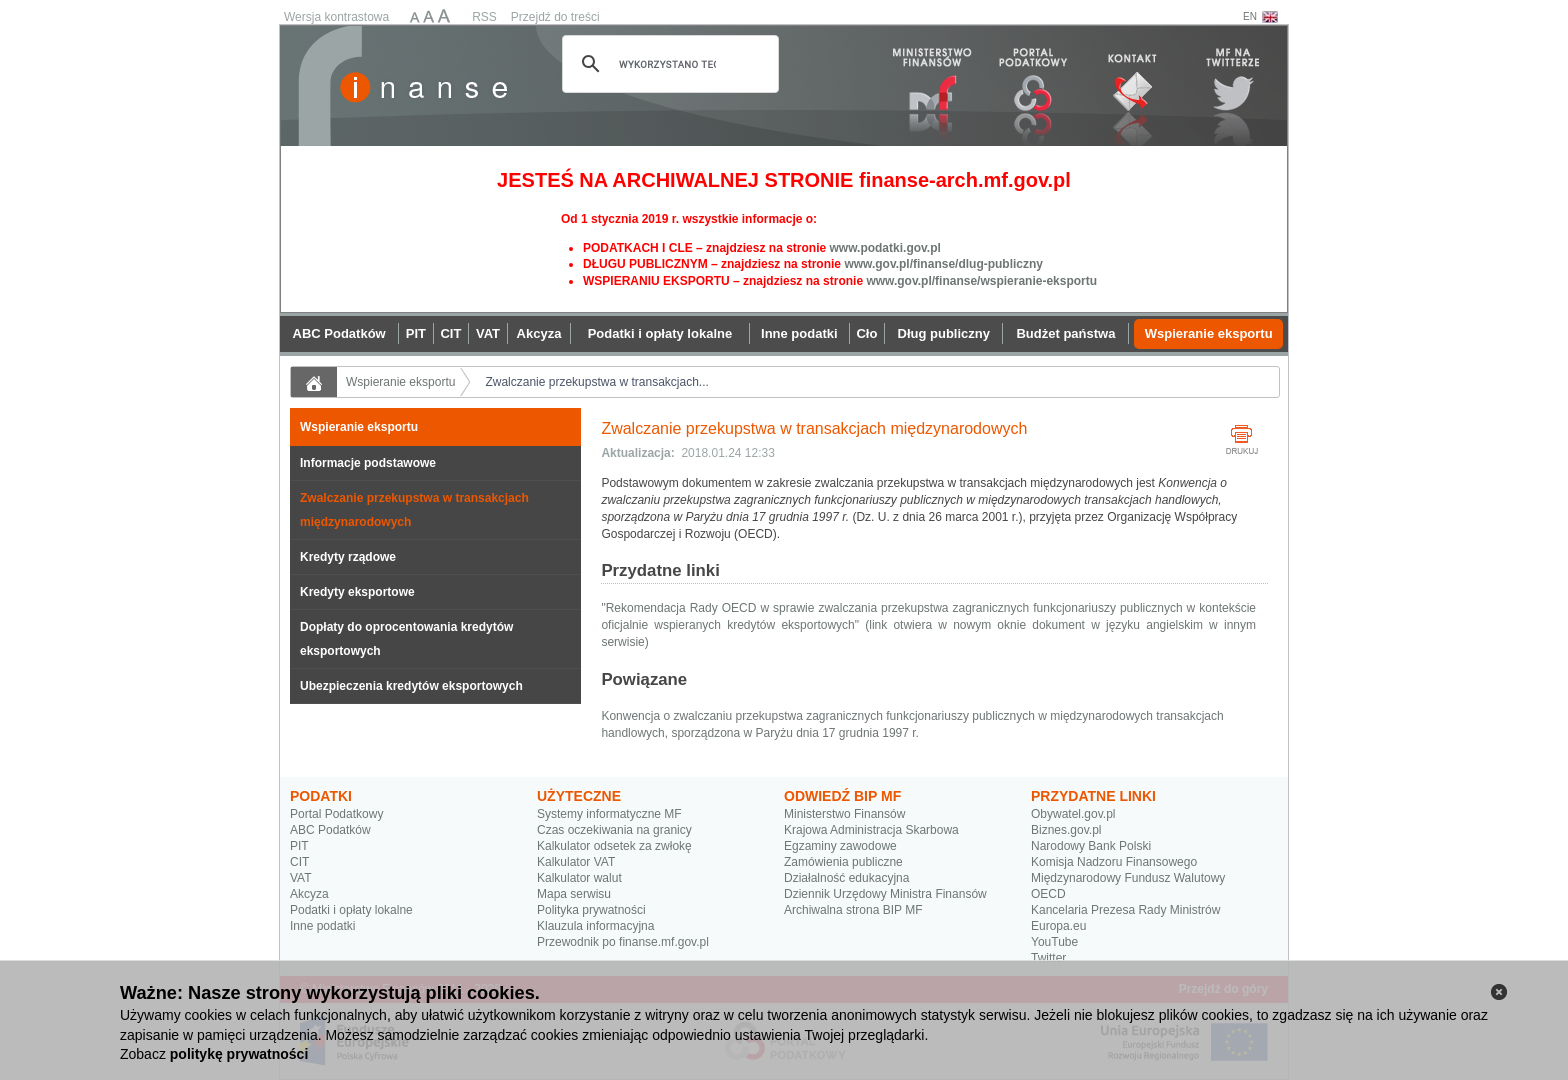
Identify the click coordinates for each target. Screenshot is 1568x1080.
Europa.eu (1058, 926)
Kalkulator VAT (576, 862)
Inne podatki (322, 926)
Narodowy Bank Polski (1091, 846)
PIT (299, 846)
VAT (301, 878)
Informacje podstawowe (368, 463)
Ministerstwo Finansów (844, 814)
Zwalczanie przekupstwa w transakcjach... (596, 382)
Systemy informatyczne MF (609, 814)
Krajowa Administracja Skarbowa (871, 830)
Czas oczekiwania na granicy (614, 830)
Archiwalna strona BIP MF (853, 910)
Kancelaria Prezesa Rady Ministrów (1125, 910)
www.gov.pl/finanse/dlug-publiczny (943, 264)
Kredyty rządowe (348, 557)
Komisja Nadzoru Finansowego (1114, 862)
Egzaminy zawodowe (840, 846)
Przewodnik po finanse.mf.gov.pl (623, 942)
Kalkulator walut (579, 878)
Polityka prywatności (591, 910)
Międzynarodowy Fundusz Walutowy (1128, 878)
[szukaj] (667, 64)
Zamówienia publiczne (843, 862)
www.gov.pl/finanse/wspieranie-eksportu (981, 281)
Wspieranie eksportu (400, 382)
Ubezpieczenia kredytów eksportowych (411, 686)
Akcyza (309, 894)
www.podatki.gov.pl (884, 248)
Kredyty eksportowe (357, 592)
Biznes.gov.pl (1066, 830)
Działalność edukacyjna (846, 878)
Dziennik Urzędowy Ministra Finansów (885, 894)
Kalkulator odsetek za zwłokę (614, 846)
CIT (299, 862)
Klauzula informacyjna (595, 926)
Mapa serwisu (574, 894)
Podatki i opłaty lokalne (351, 910)
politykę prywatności (239, 1054)
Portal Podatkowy (336, 814)
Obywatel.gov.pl (1073, 814)
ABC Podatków (330, 830)
